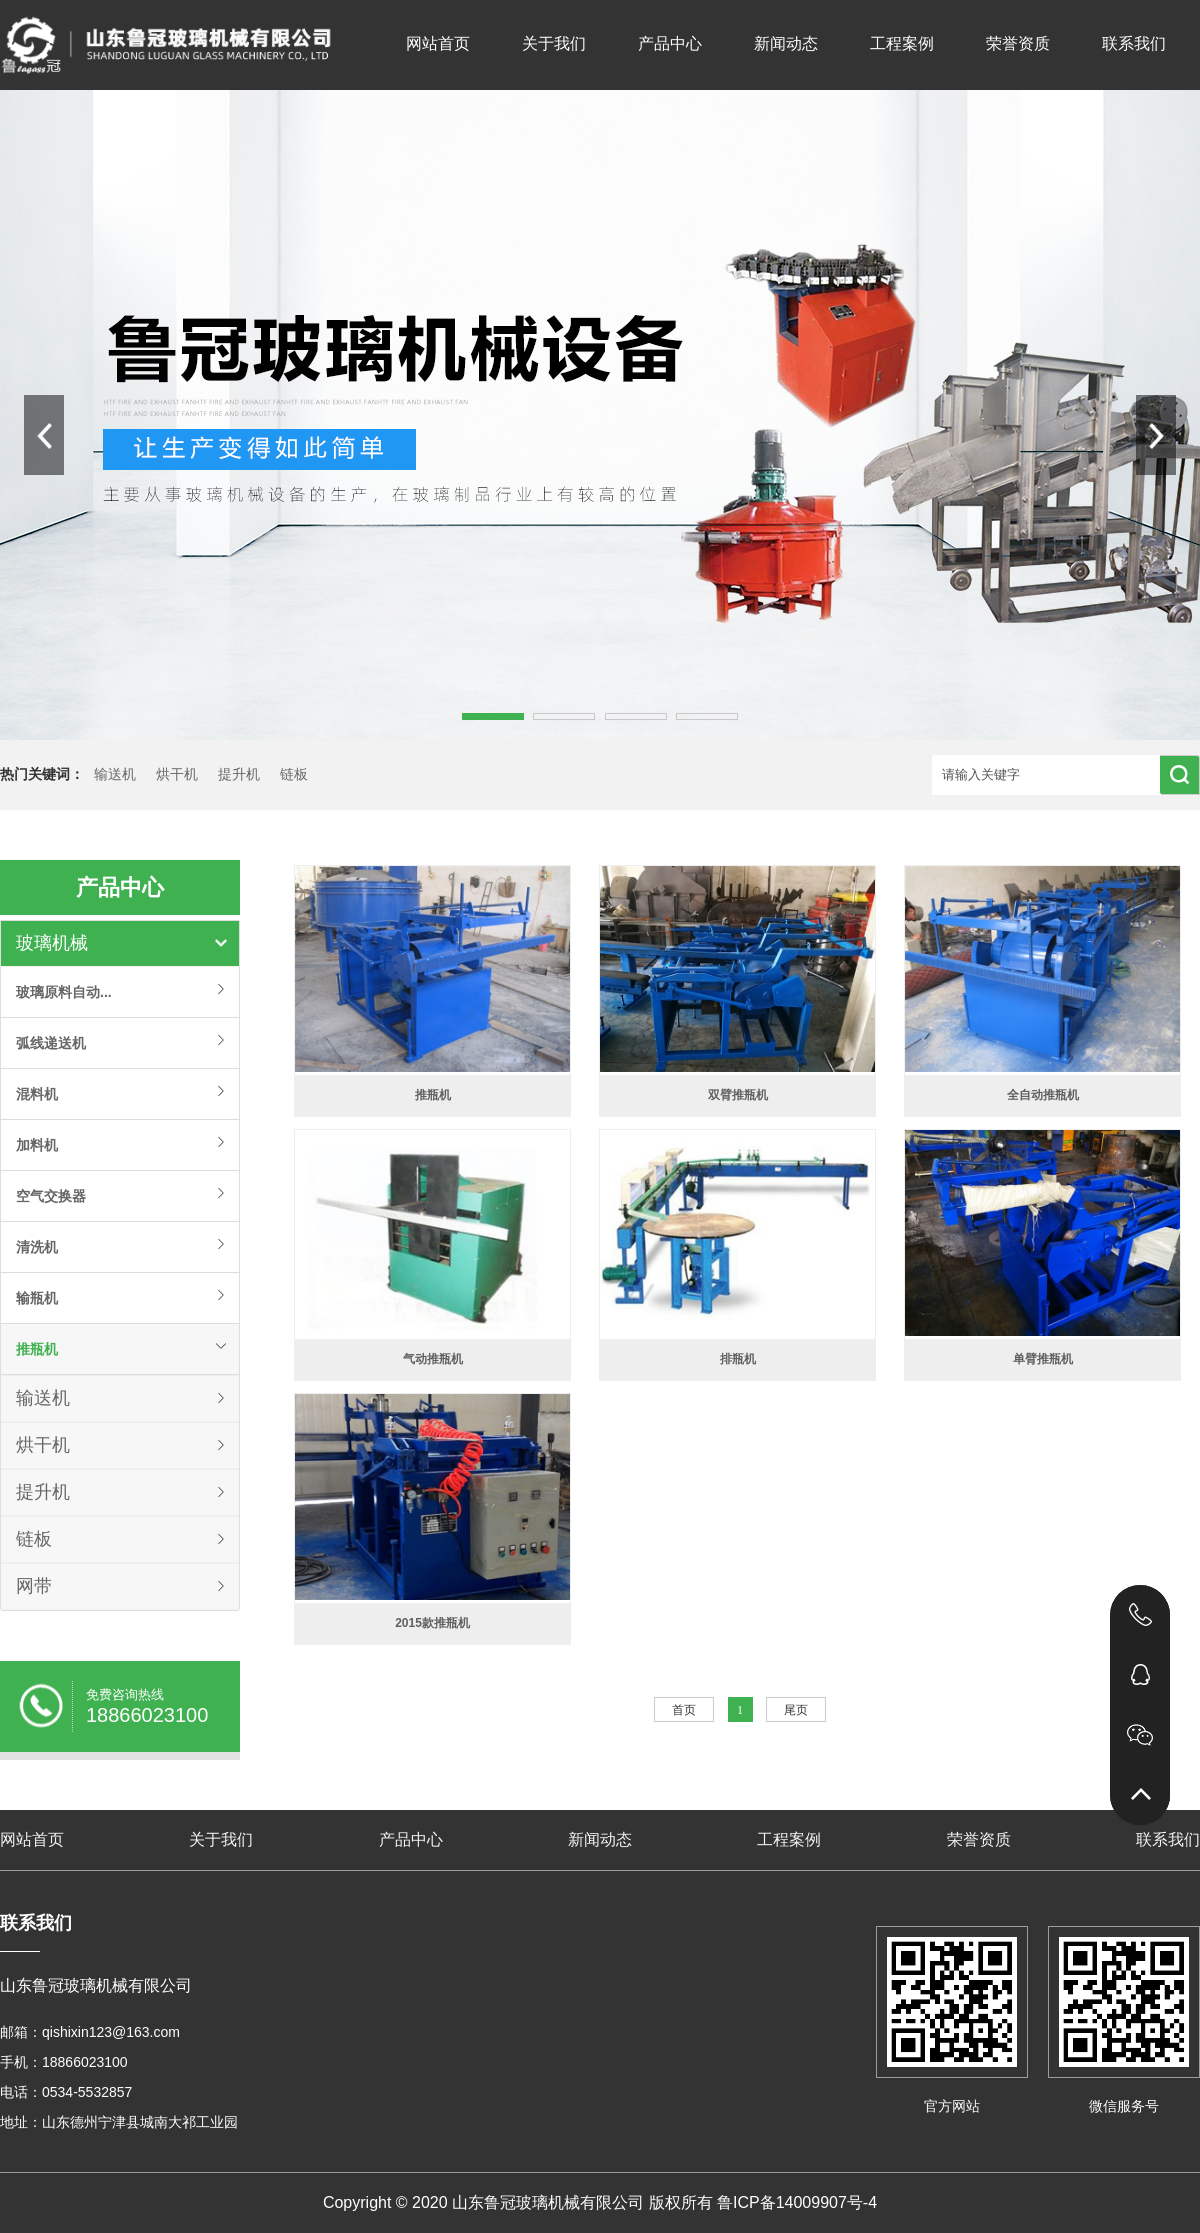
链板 (294, 774)
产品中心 (670, 43)
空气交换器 (51, 1196)
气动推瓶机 (433, 1359)
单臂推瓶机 (1043, 1359)
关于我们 (554, 43)
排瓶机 (738, 1359)
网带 (34, 1586)
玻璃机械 (52, 943)
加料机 (37, 1145)
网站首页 (438, 43)
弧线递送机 (51, 1043)
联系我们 (1134, 43)
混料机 (37, 1094)
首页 (684, 1710)
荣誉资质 (1018, 43)
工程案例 (902, 43)
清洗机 (37, 1247)
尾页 (796, 1710)
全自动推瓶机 (1043, 1095)
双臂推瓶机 (738, 1095)
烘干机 (177, 774)
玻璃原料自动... (64, 992)
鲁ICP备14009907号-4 (797, 2202)
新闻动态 (786, 43)
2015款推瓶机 (432, 1623)
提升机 (239, 774)
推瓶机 (37, 1349)
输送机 (115, 774)
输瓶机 (37, 1298)
